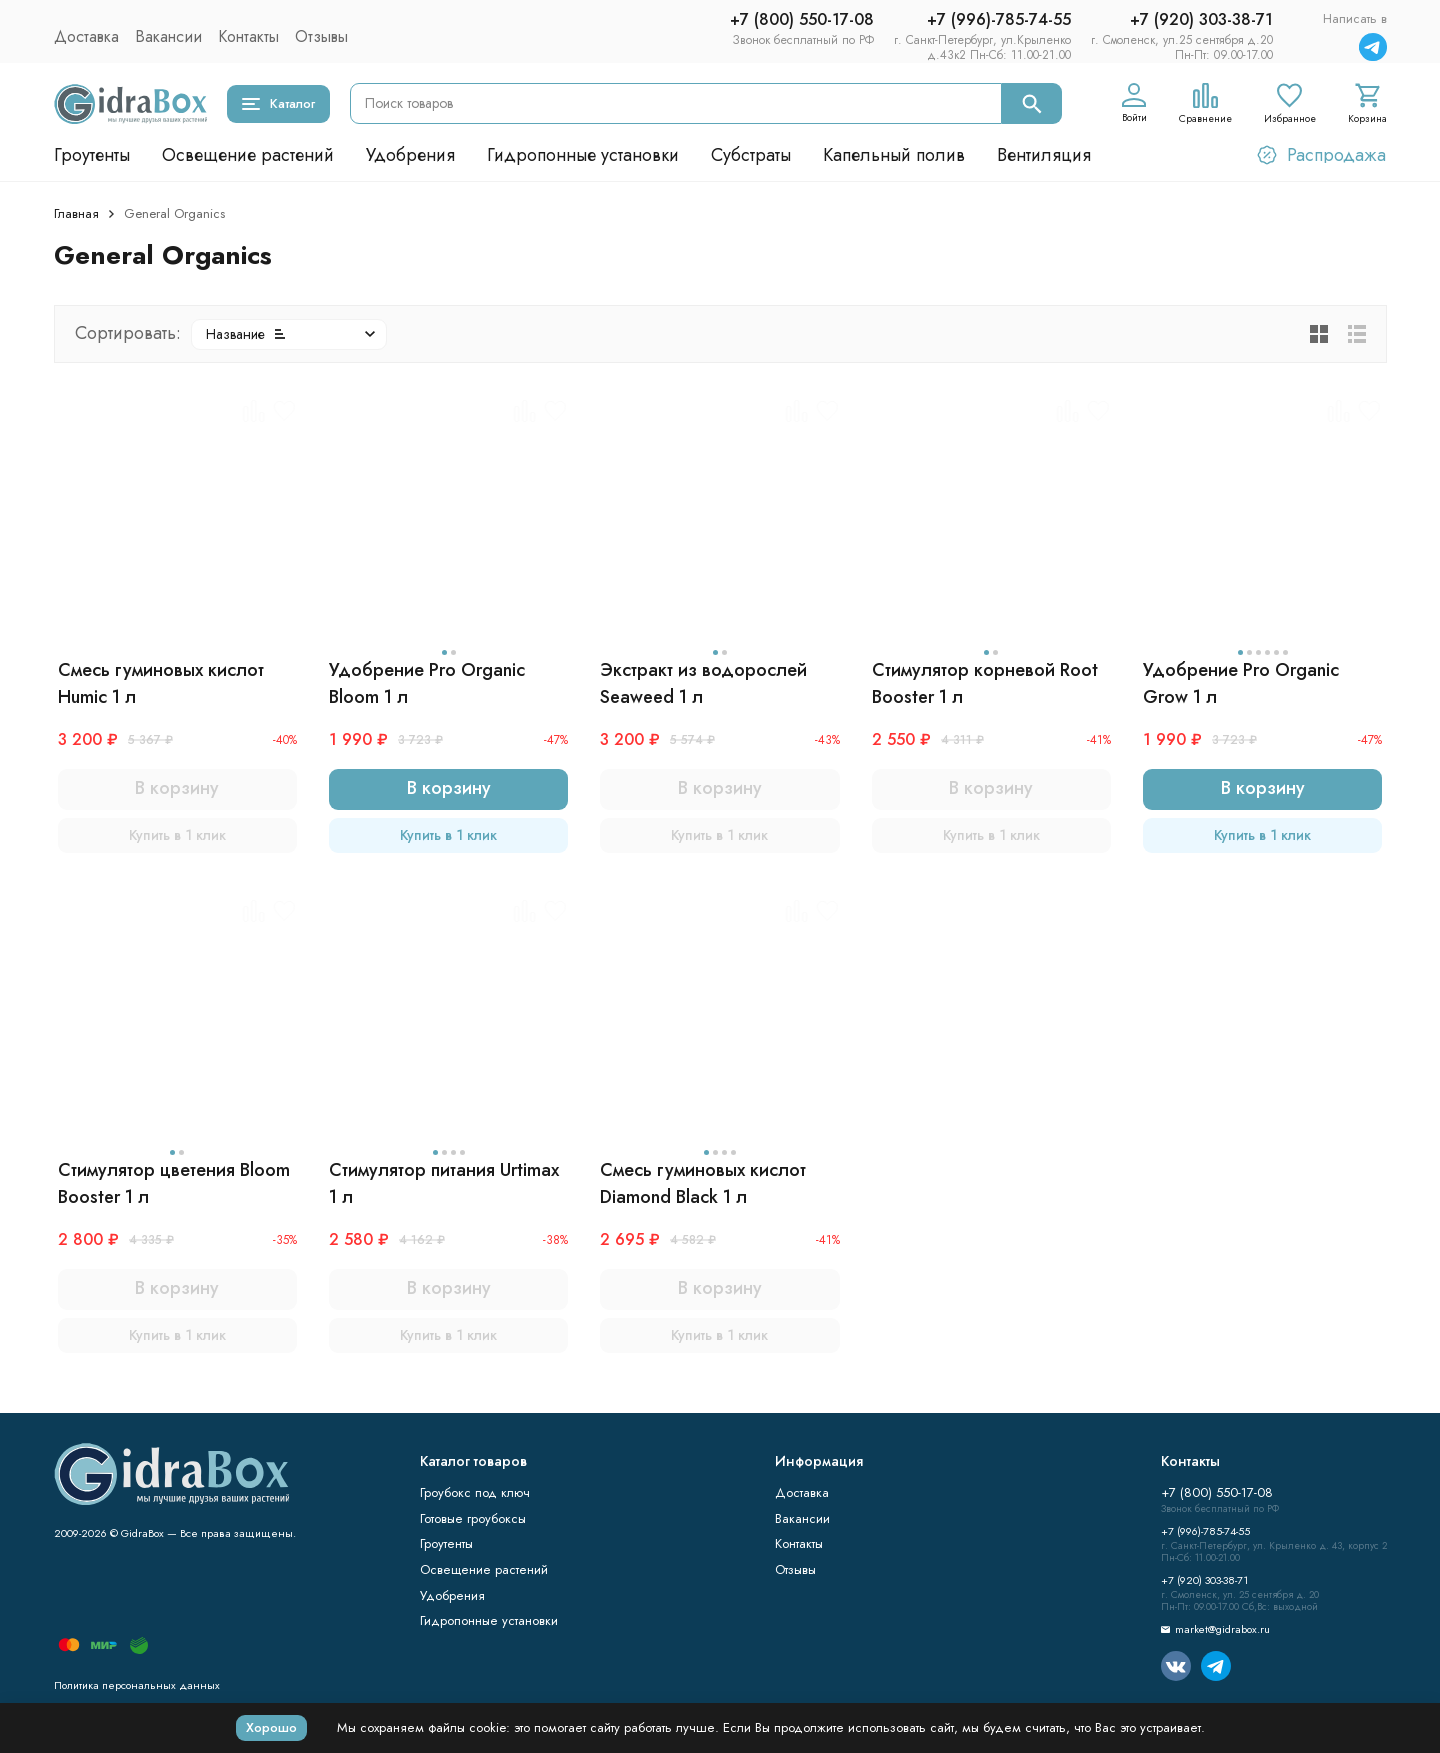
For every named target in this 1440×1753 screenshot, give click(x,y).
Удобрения (410, 155)
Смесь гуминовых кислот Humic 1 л (161, 683)
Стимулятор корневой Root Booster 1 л (985, 683)
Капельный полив (894, 155)
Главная (76, 213)
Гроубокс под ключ (475, 1492)
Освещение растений (248, 155)
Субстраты (751, 155)
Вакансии (168, 36)
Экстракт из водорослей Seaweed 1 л (703, 683)
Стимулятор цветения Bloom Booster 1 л (174, 1183)
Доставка (86, 36)
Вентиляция (1044, 155)
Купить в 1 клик (177, 835)
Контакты (248, 36)
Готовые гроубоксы (473, 1518)
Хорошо (271, 1727)
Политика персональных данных (137, 1685)
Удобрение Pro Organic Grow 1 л (1241, 683)
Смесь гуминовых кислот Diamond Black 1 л (703, 1183)
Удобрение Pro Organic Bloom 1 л (427, 683)
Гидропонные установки (583, 155)
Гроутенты (92, 155)
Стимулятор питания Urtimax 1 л (444, 1183)
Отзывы (321, 36)
